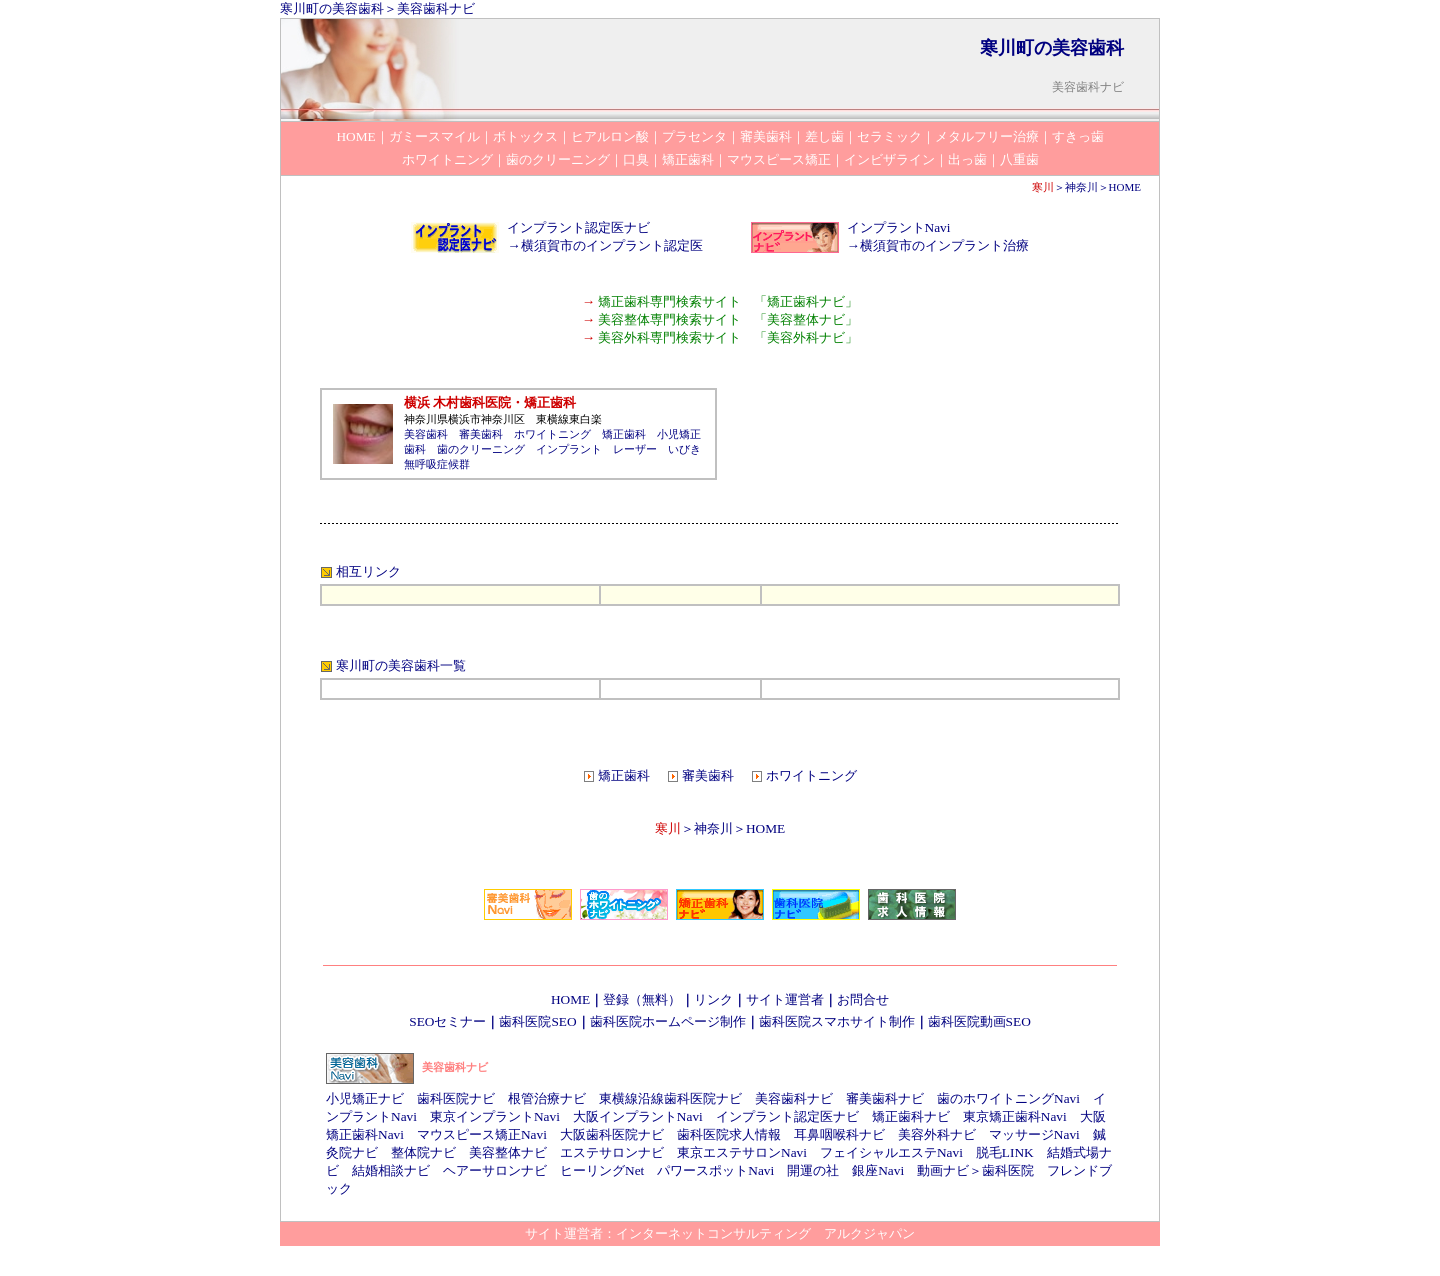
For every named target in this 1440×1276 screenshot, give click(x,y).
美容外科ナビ (937, 1134)
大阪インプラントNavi (638, 1116)
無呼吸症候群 (437, 464)
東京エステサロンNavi (742, 1152)
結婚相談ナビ (391, 1170)
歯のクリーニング (481, 449)
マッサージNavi (1034, 1134)
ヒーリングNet (602, 1170)
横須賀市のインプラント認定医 (612, 245)
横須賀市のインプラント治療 (944, 245)
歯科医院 (1008, 1170)
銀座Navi (878, 1170)
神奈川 (1081, 187)
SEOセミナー (447, 1021)
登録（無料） (642, 999)
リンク (713, 999)
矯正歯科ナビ (911, 1116)
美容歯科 (426, 434)
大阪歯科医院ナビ (612, 1134)
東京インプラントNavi (495, 1116)
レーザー (635, 449)
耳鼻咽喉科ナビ (839, 1134)
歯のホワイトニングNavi (1008, 1098)
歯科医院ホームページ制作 (668, 1021)
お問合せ (863, 999)
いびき (684, 449)
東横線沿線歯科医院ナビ (670, 1098)
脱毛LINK (1005, 1152)
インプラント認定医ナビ (578, 227)
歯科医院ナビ (456, 1098)
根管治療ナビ (547, 1098)
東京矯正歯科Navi (1015, 1116)
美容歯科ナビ (436, 8)
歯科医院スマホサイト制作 (837, 1021)
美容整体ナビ (508, 1152)
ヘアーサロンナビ (495, 1170)
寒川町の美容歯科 (332, 8)
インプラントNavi (899, 227)
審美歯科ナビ (885, 1098)
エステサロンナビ (612, 1152)
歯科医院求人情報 (729, 1134)
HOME (1125, 187)
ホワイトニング (552, 434)
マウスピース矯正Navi (482, 1134)
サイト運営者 (785, 999)
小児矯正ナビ (365, 1098)
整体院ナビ (423, 1152)
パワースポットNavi (715, 1170)
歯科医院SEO (537, 1021)
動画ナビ (943, 1170)
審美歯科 (481, 434)
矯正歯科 (624, 434)
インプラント (569, 449)
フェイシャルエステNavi (891, 1152)
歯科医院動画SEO (979, 1021)
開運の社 (813, 1170)
